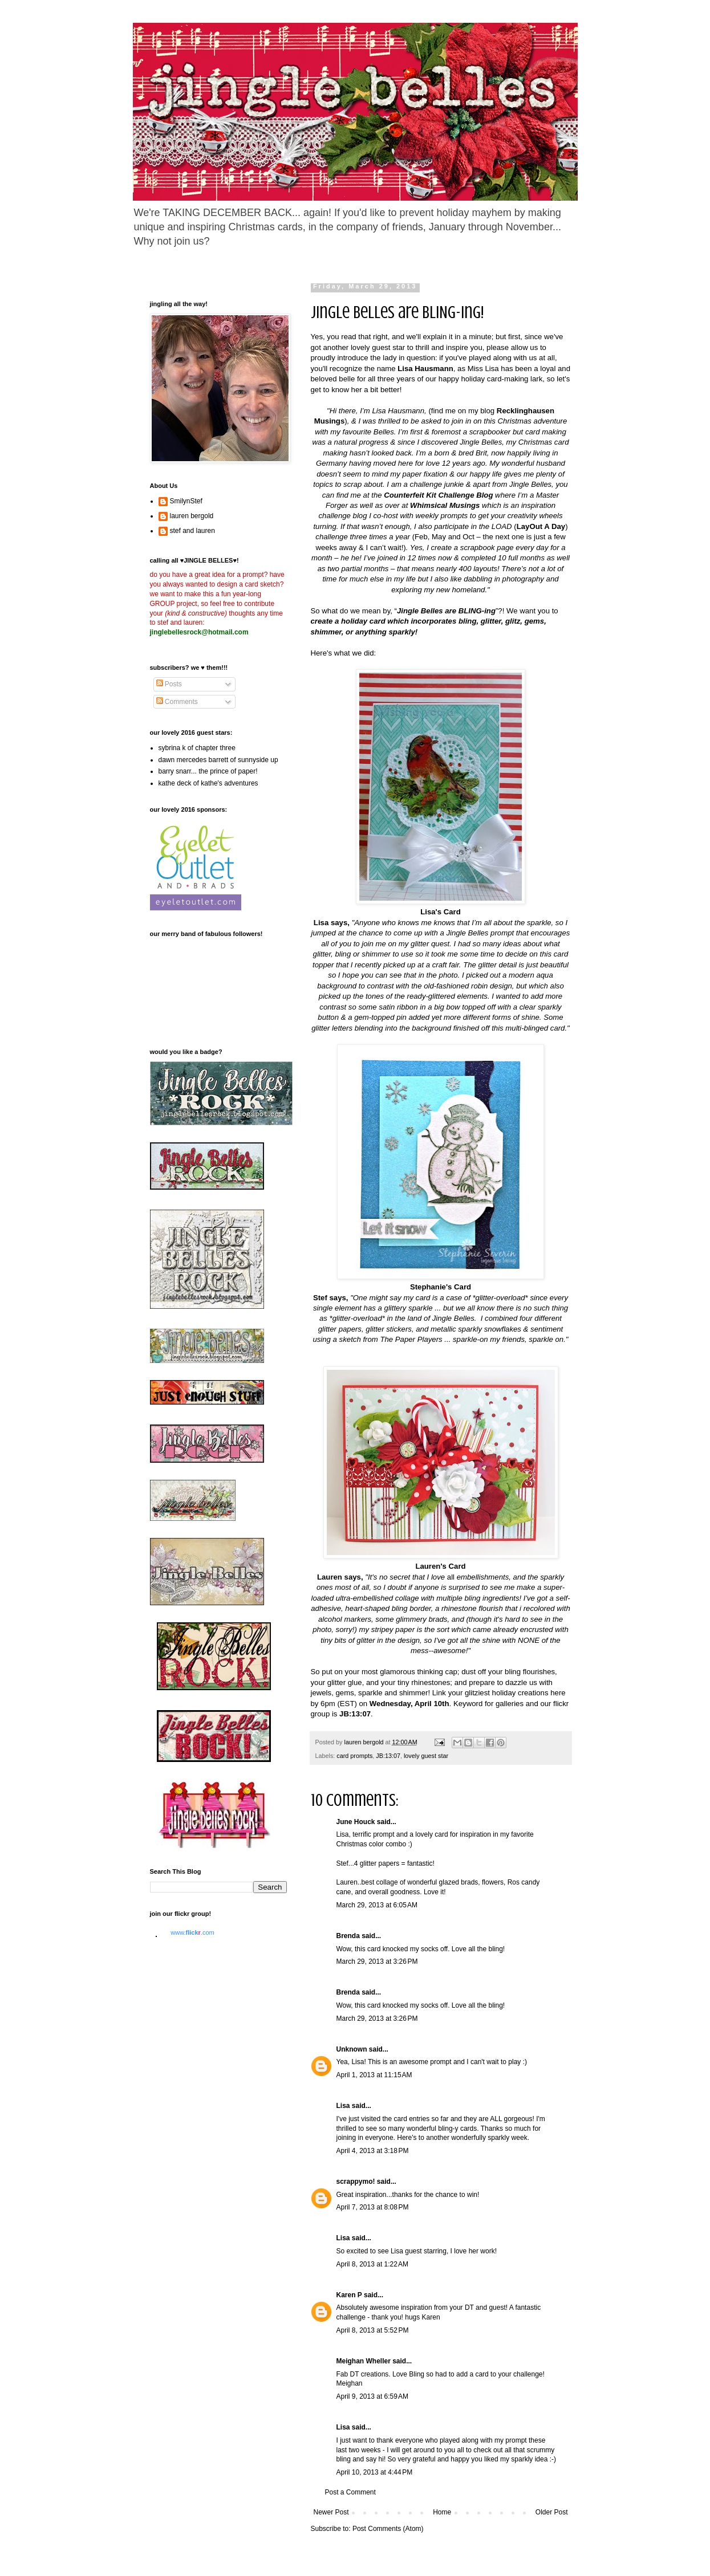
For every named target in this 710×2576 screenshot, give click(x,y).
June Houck (355, 1822)
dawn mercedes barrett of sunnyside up (218, 760)
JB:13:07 (388, 1755)
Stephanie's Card (440, 1287)
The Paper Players (411, 1339)
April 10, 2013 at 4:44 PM (374, 2472)
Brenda (348, 1936)
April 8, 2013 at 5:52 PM (372, 2330)
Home (442, 2512)
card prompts (354, 1755)
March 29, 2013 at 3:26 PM (377, 1961)
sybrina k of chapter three (197, 748)
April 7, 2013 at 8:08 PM (372, 2207)
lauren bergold (192, 516)
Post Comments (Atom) (388, 2529)
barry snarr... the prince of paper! (208, 771)
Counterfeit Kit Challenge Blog (438, 495)
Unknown (351, 2049)
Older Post (551, 2512)
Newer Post (331, 2512)
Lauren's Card (440, 1566)
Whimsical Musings (445, 505)
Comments (177, 702)
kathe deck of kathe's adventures (208, 783)
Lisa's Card (440, 911)
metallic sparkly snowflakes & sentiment (497, 1329)
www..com (192, 1932)
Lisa (343, 2106)
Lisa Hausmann (425, 368)
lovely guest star (426, 1755)
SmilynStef (186, 501)
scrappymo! (355, 2182)
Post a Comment (350, 2492)
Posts (169, 684)
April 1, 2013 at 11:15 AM (374, 2075)
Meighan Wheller (363, 2361)
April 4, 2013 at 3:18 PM (372, 2151)
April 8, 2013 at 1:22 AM (372, 2264)
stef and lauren (192, 531)
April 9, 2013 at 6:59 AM (372, 2396)
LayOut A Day (541, 526)
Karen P (349, 2295)
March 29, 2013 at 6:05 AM (376, 1905)
